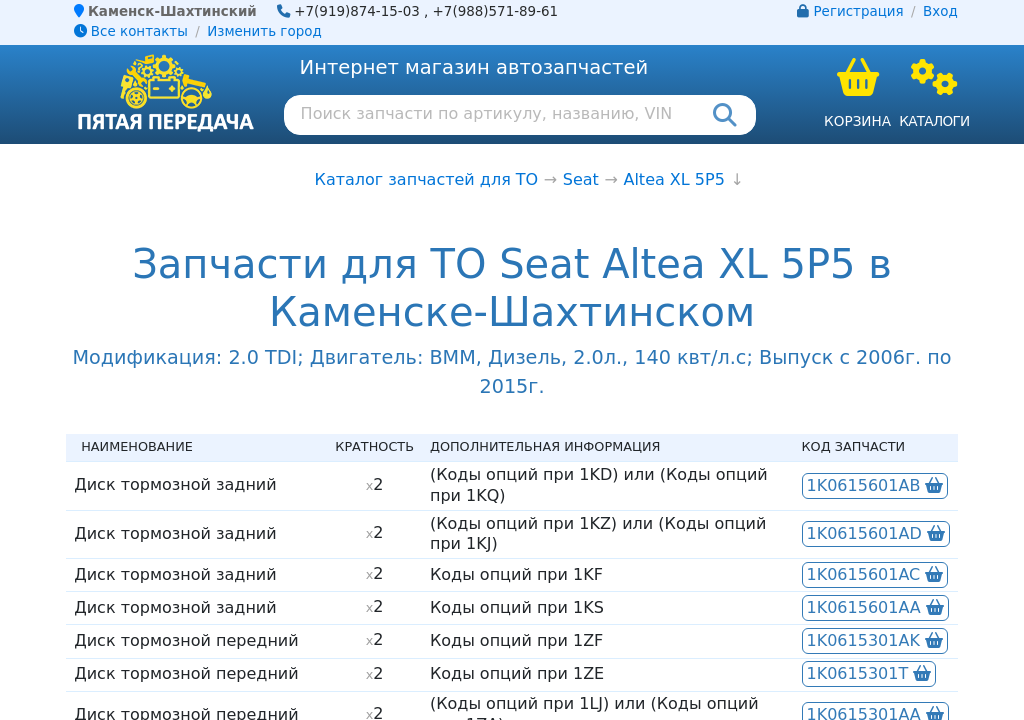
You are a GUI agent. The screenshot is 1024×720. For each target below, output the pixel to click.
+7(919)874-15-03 (357, 11)
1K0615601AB (875, 485)
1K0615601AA (875, 607)
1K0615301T (869, 673)
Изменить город (264, 31)
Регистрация (859, 11)
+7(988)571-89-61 (496, 11)
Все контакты (131, 31)
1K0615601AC (875, 574)
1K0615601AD (876, 533)
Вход (940, 11)
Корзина (857, 121)
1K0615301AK (875, 640)
